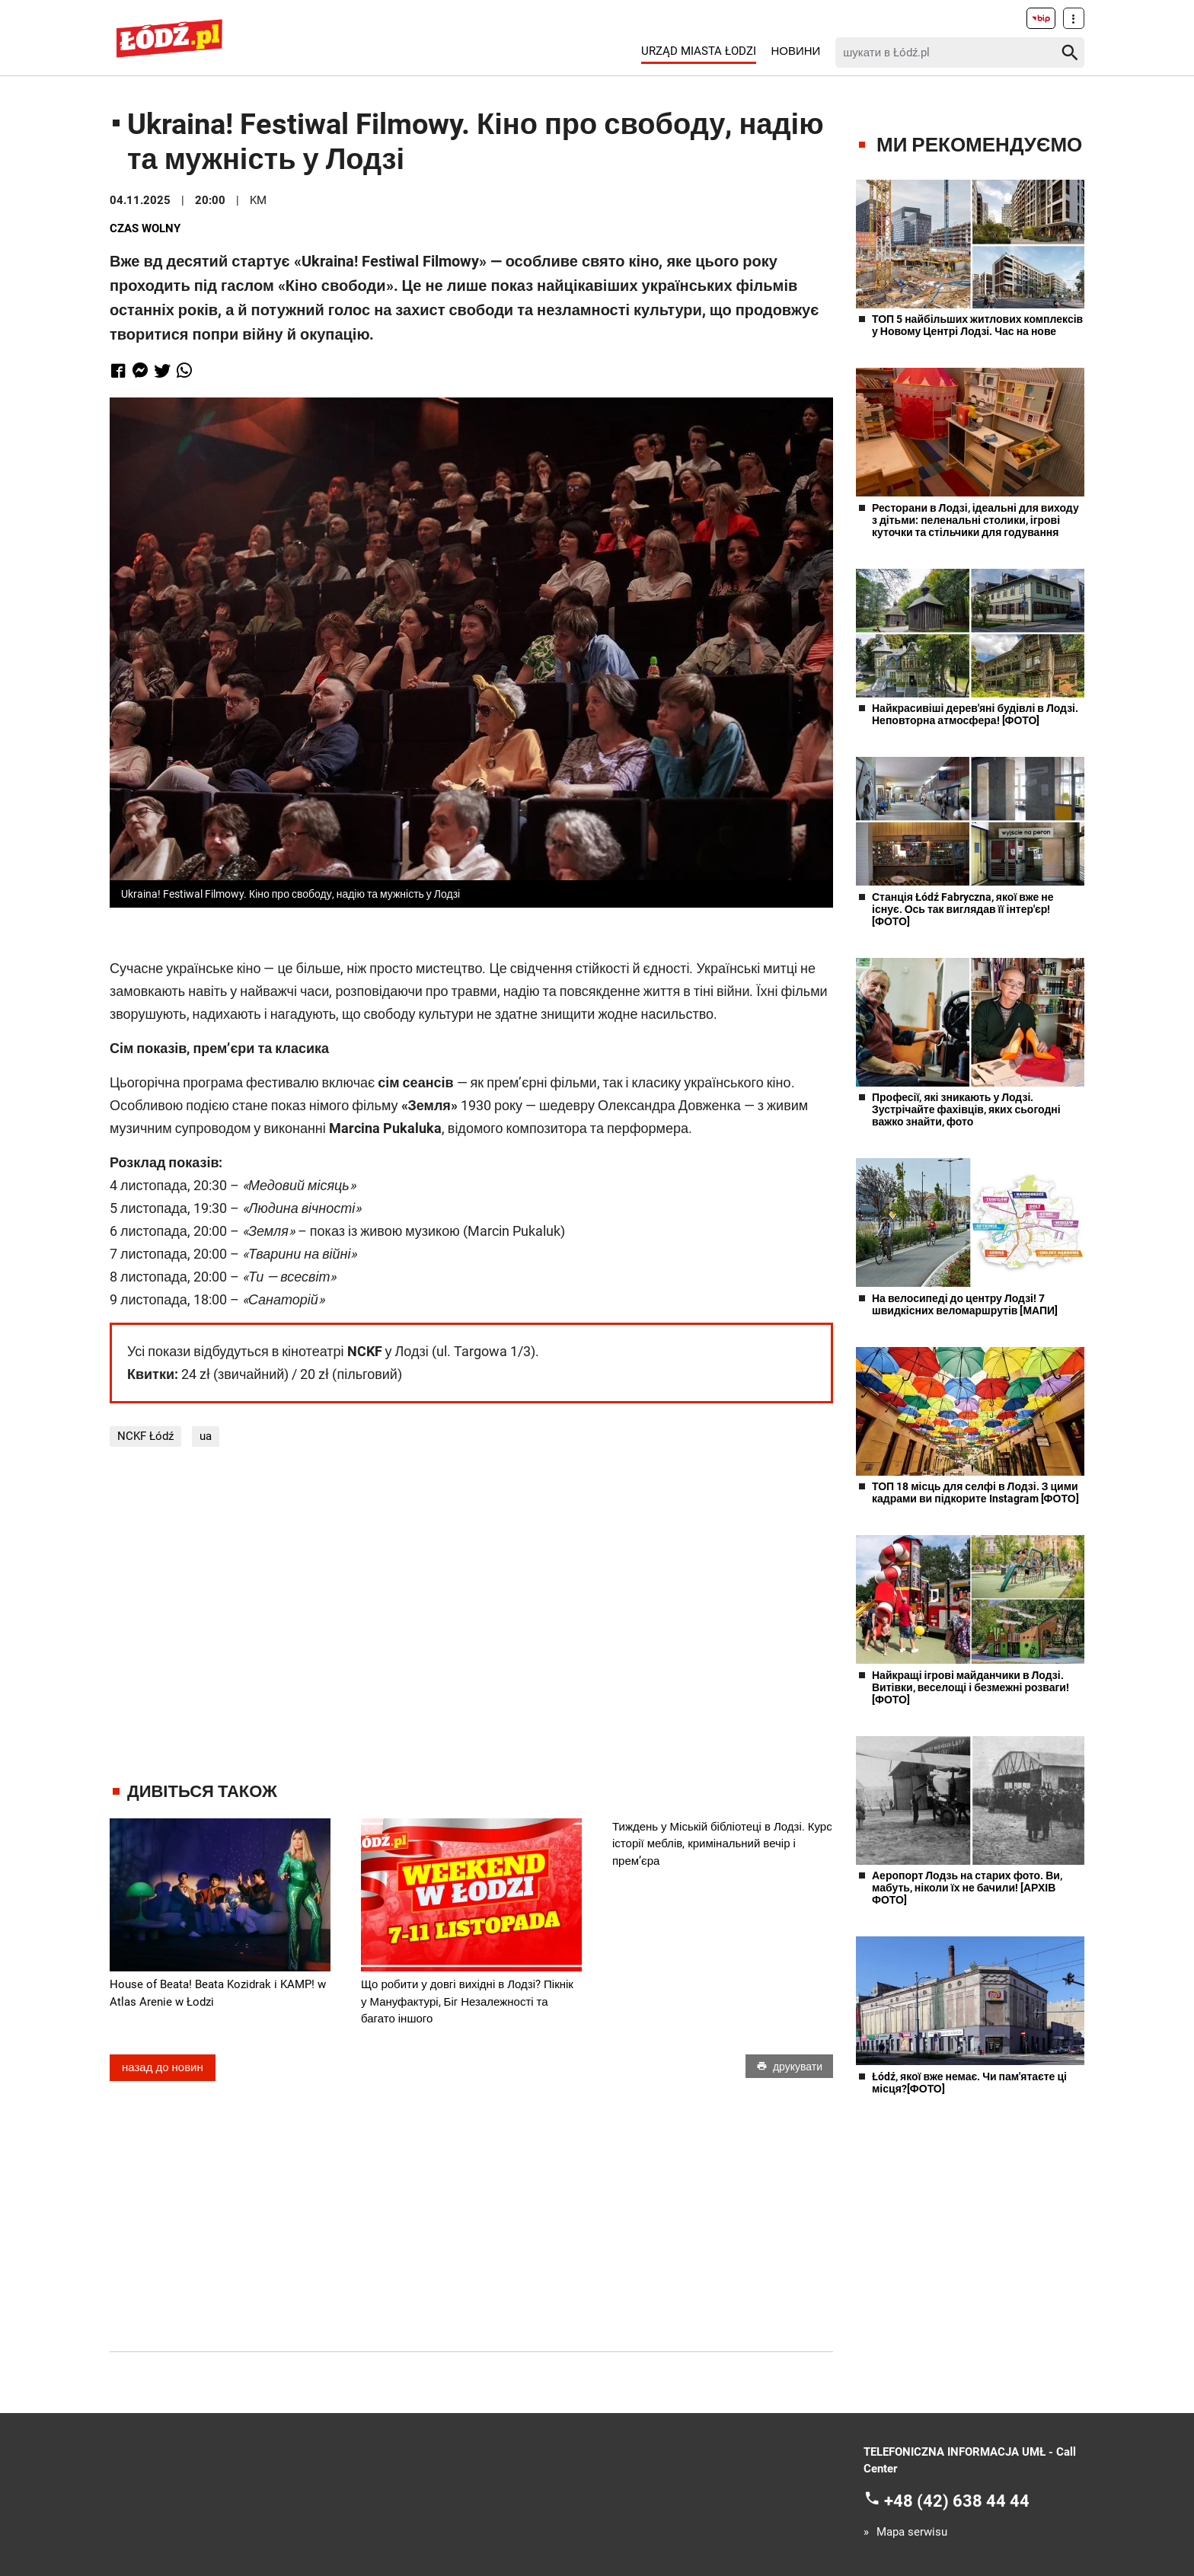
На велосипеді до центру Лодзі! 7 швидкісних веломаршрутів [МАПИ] (965, 1304)
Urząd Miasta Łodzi (698, 51)
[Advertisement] (471, 1614)
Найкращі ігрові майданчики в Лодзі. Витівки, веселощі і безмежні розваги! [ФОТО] (970, 1687)
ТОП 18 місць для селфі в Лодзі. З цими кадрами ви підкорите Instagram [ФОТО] (975, 1492)
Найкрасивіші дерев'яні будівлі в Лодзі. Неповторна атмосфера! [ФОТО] (975, 714)
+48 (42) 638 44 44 (957, 2500)
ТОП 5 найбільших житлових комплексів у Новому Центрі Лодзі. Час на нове (977, 325)
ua (206, 1436)
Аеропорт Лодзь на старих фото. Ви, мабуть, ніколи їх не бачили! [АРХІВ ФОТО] (967, 1887)
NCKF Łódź (145, 1436)
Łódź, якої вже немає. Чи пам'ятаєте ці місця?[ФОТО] (969, 2082)
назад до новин (162, 2067)
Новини (795, 51)
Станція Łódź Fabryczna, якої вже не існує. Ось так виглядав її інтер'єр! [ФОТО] (963, 909)
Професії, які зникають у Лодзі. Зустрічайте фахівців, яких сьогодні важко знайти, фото (966, 1109)
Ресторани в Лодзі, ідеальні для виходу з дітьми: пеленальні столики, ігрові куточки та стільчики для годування (975, 520)
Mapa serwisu (911, 2532)
